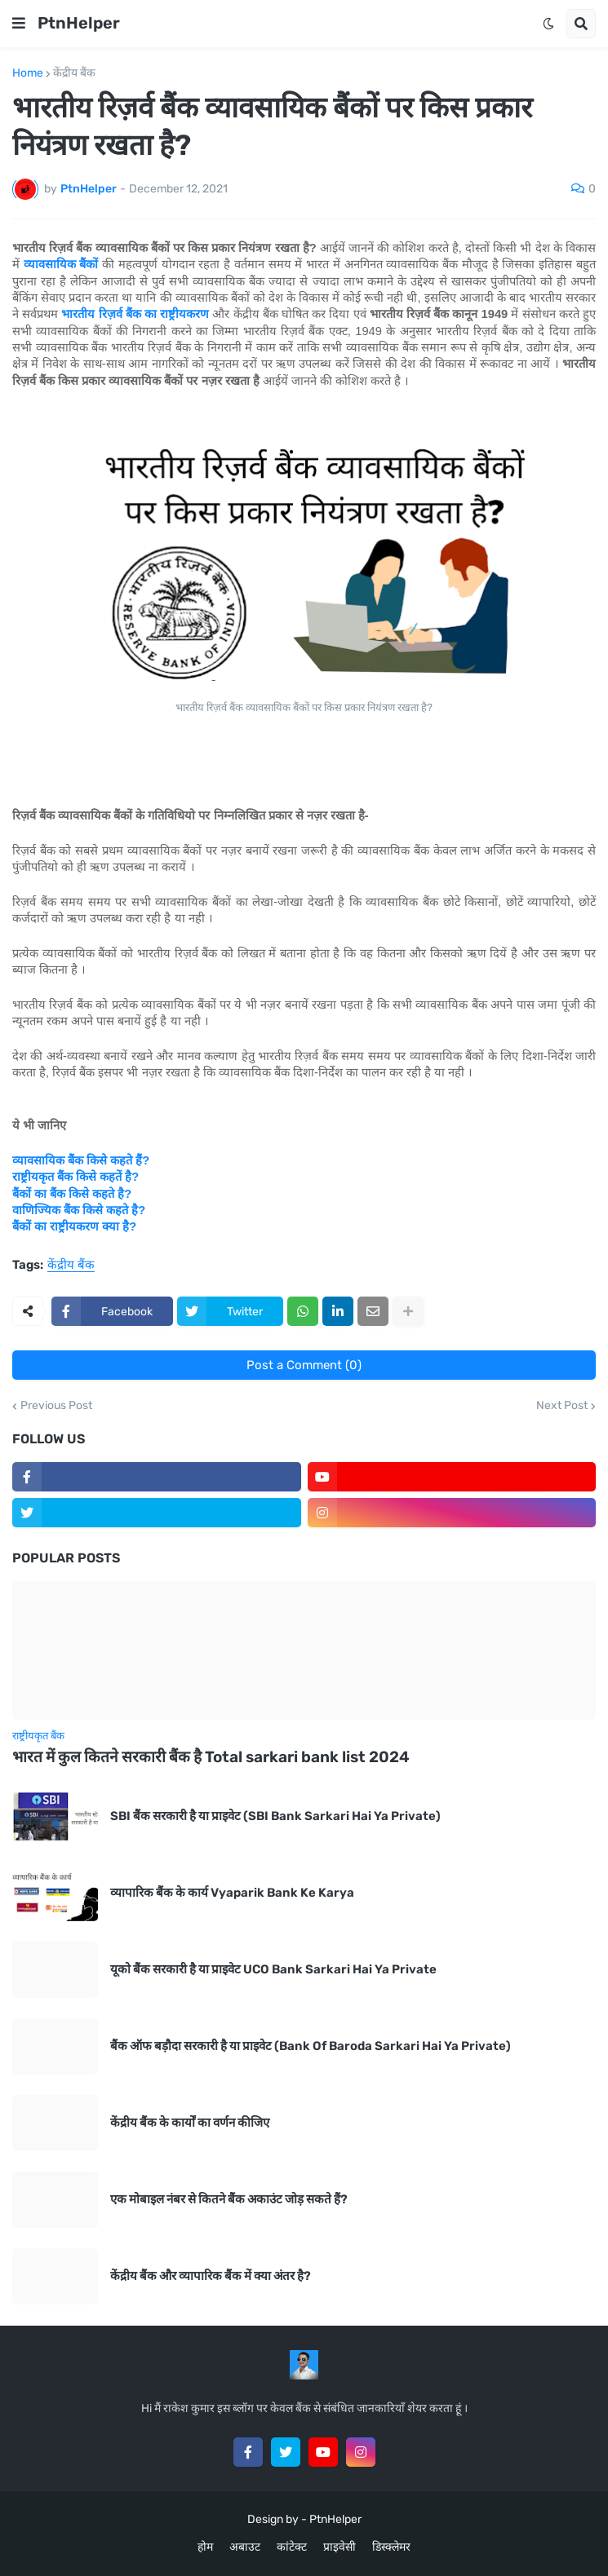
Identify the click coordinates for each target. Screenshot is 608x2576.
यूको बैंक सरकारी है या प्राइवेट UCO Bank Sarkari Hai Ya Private (273, 1969)
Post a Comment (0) (304, 1365)
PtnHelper (79, 23)
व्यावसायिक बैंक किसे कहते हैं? (80, 1160)
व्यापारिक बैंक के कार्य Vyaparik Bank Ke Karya (232, 1892)
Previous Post (56, 1406)
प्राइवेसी (339, 2547)
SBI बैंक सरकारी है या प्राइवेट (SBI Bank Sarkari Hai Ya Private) (275, 1816)
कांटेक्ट (292, 2547)
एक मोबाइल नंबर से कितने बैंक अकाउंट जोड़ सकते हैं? (229, 2199)
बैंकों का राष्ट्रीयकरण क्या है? (74, 1226)
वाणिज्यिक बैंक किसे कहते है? (78, 1210)
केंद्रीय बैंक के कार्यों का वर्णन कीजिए (189, 2122)
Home (27, 73)
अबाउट (244, 2547)
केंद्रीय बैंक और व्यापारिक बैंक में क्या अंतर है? (210, 2276)
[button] (19, 23)
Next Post (562, 1406)
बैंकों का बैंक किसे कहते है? (71, 1193)
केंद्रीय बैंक (74, 73)
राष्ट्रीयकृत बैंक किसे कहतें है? (75, 1176)
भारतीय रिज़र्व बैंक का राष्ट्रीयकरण (135, 313)
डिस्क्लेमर (391, 2547)
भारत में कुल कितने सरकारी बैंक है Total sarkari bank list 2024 (211, 1757)
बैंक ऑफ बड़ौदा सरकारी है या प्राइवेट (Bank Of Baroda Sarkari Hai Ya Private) (310, 2046)
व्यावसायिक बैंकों (61, 264)
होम (205, 2547)
